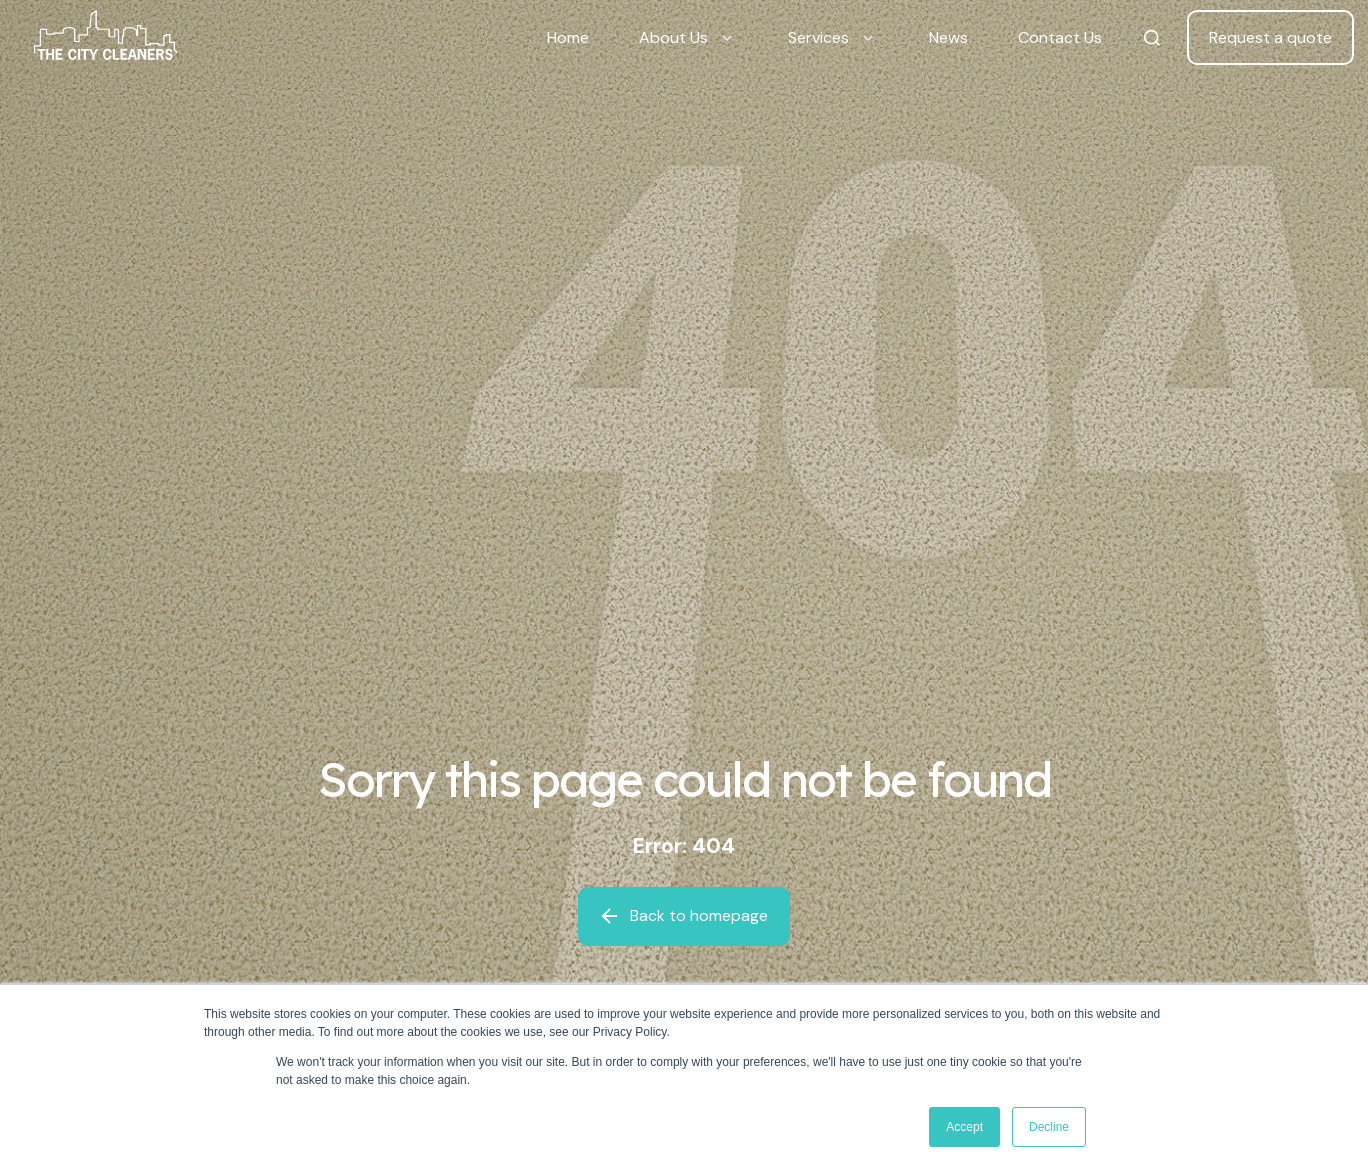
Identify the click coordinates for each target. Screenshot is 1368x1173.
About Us (673, 37)
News (948, 37)
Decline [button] (1049, 1127)
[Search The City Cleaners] (1152, 38)
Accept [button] (964, 1127)
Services (818, 37)
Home (568, 37)
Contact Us (1060, 37)
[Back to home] (105, 38)
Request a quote (1270, 37)
